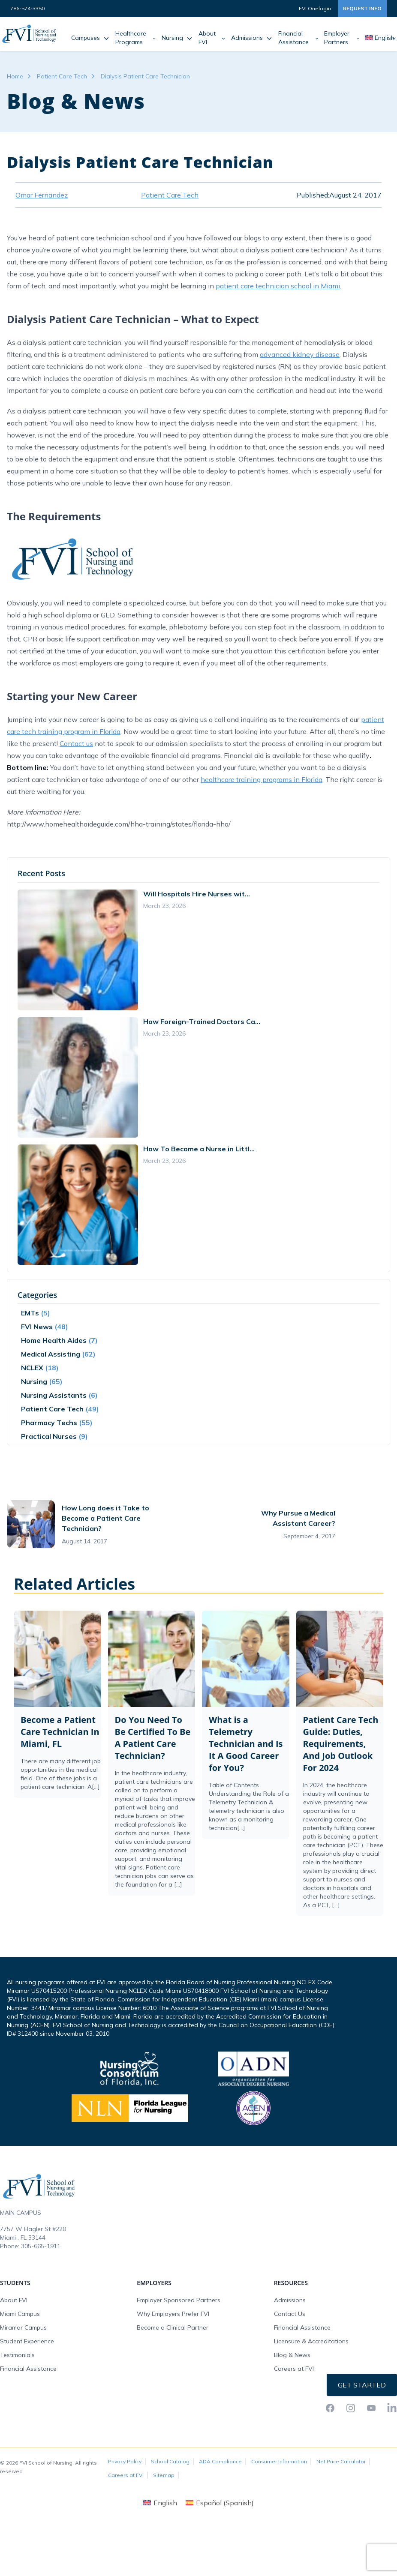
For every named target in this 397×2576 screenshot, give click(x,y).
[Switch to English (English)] (160, 2502)
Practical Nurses (49, 1436)
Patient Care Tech (62, 76)
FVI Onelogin (315, 8)
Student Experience (27, 2341)
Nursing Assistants (54, 1395)
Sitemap (163, 2475)
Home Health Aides (54, 1340)
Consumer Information (279, 2461)
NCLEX (32, 1367)
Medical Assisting (50, 1354)
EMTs (30, 1313)
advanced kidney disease (300, 354)
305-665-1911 (40, 2246)
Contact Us (289, 2314)
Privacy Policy (124, 2461)
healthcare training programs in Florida (261, 779)
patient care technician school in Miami (278, 286)
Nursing (34, 1381)
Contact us (76, 743)
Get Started (362, 2385)
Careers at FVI (294, 2368)
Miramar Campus (23, 2327)
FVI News (37, 1326)
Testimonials (17, 2355)
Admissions (290, 2300)
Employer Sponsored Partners (178, 2300)
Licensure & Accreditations (311, 2341)
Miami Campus (20, 2314)
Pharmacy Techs (49, 1422)
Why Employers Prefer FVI (173, 2314)
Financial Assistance (28, 2368)
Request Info (362, 8)
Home (15, 76)
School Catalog (170, 2461)
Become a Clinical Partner (172, 2327)
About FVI (13, 2300)
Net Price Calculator (341, 2461)
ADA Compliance (220, 2461)
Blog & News (292, 2355)
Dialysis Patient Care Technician (145, 76)
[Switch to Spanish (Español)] (219, 2502)
